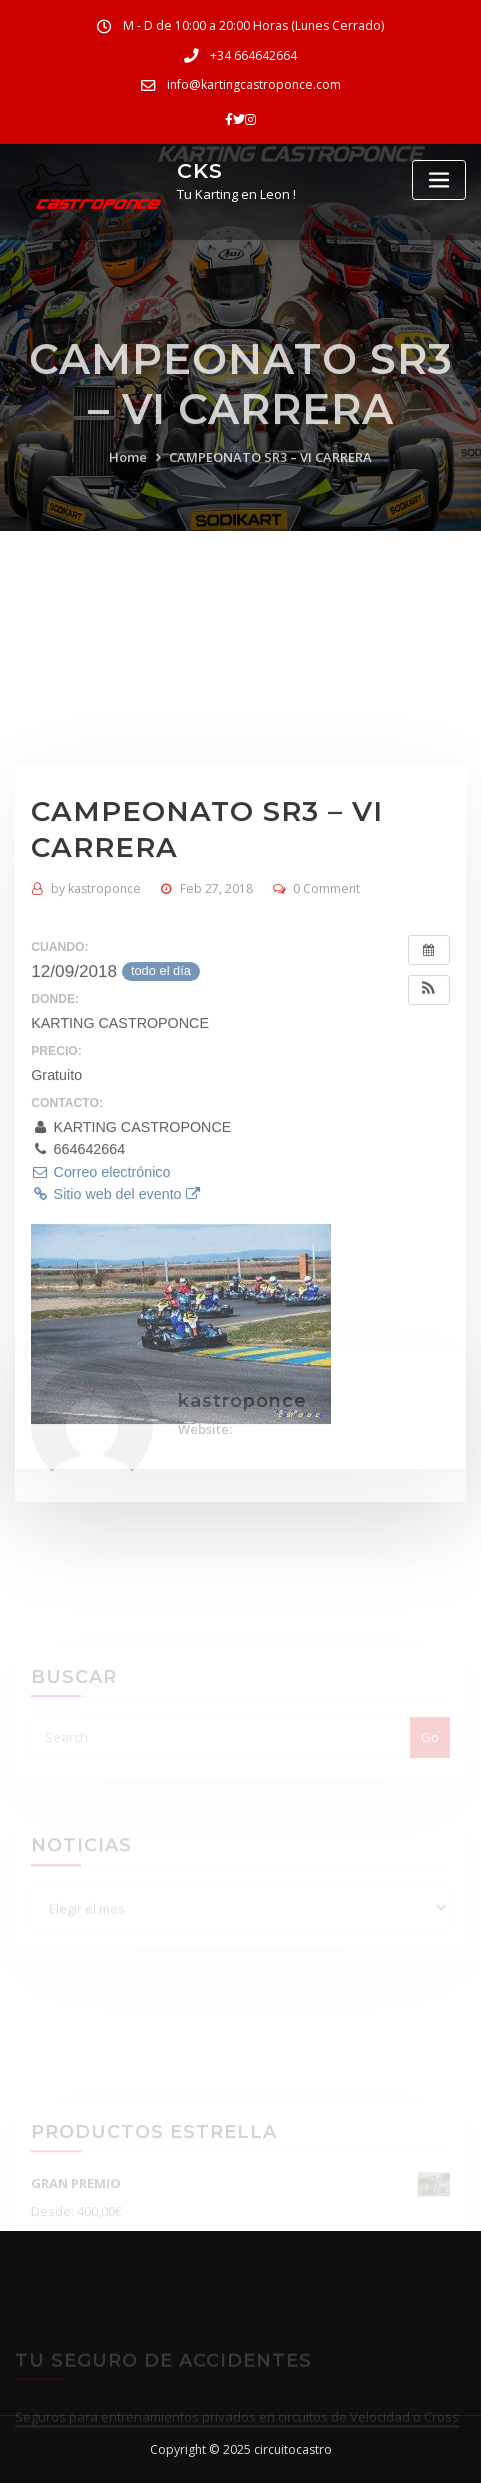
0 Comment (326, 1068)
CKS (200, 170)
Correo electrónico (100, 1352)
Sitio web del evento (115, 1374)
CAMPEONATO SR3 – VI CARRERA (270, 491)
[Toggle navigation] (439, 180)
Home (128, 491)
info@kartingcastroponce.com (254, 84)
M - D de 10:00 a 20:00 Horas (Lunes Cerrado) (253, 25)
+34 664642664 (253, 55)
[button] (429, 1170)
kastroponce (96, 1068)
